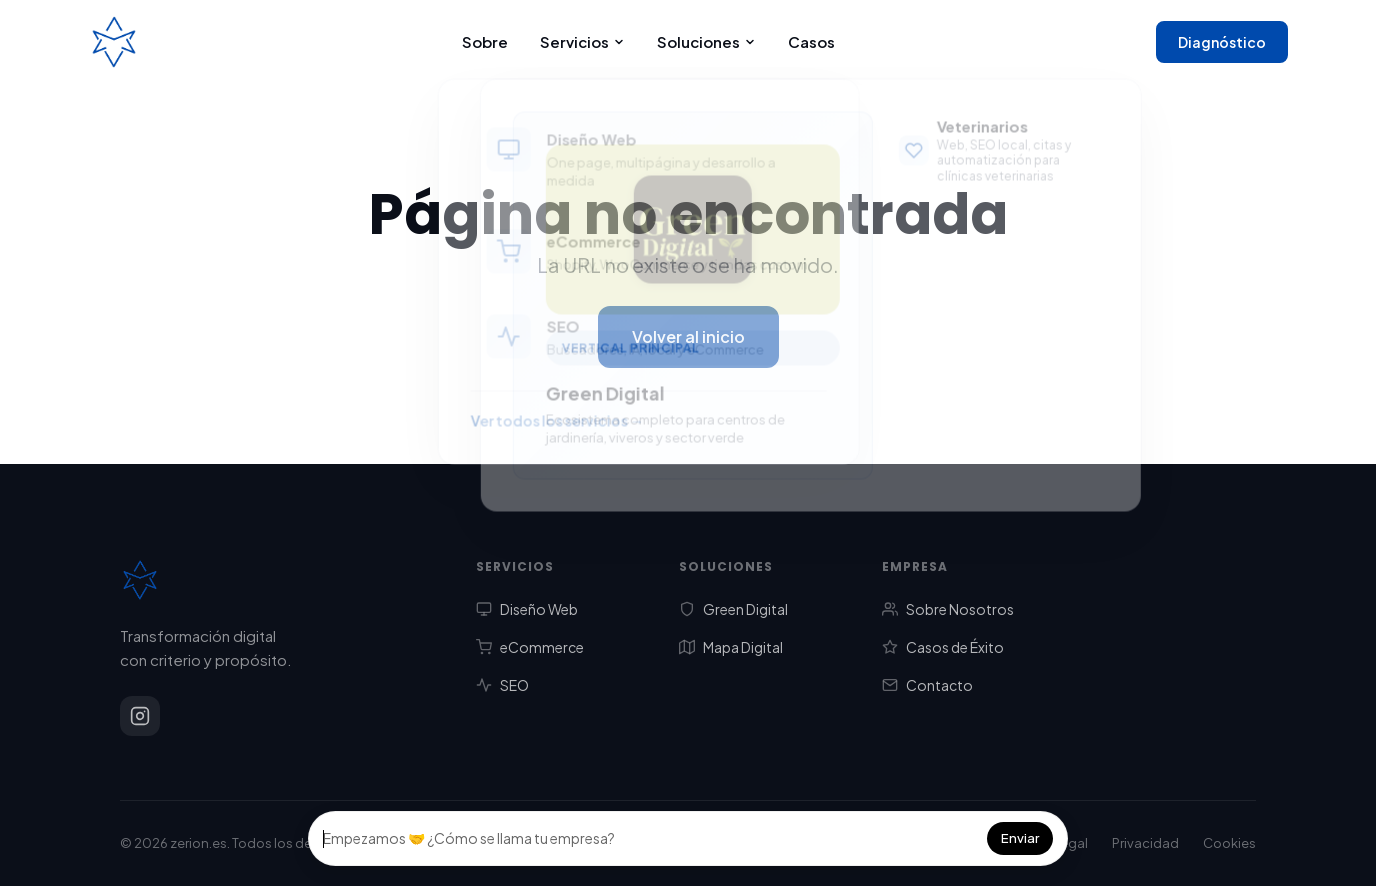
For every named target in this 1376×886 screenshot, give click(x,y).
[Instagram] (140, 716)
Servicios (582, 41)
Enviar (1020, 838)
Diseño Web (527, 609)
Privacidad (1145, 843)
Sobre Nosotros (948, 609)
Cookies (1229, 843)
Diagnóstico (1222, 42)
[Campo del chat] (649, 838)
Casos (811, 41)
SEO (502, 685)
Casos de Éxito (943, 647)
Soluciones (706, 41)
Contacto (927, 685)
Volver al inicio (688, 336)
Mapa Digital (731, 647)
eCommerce (530, 647)
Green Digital (733, 609)
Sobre (485, 41)
